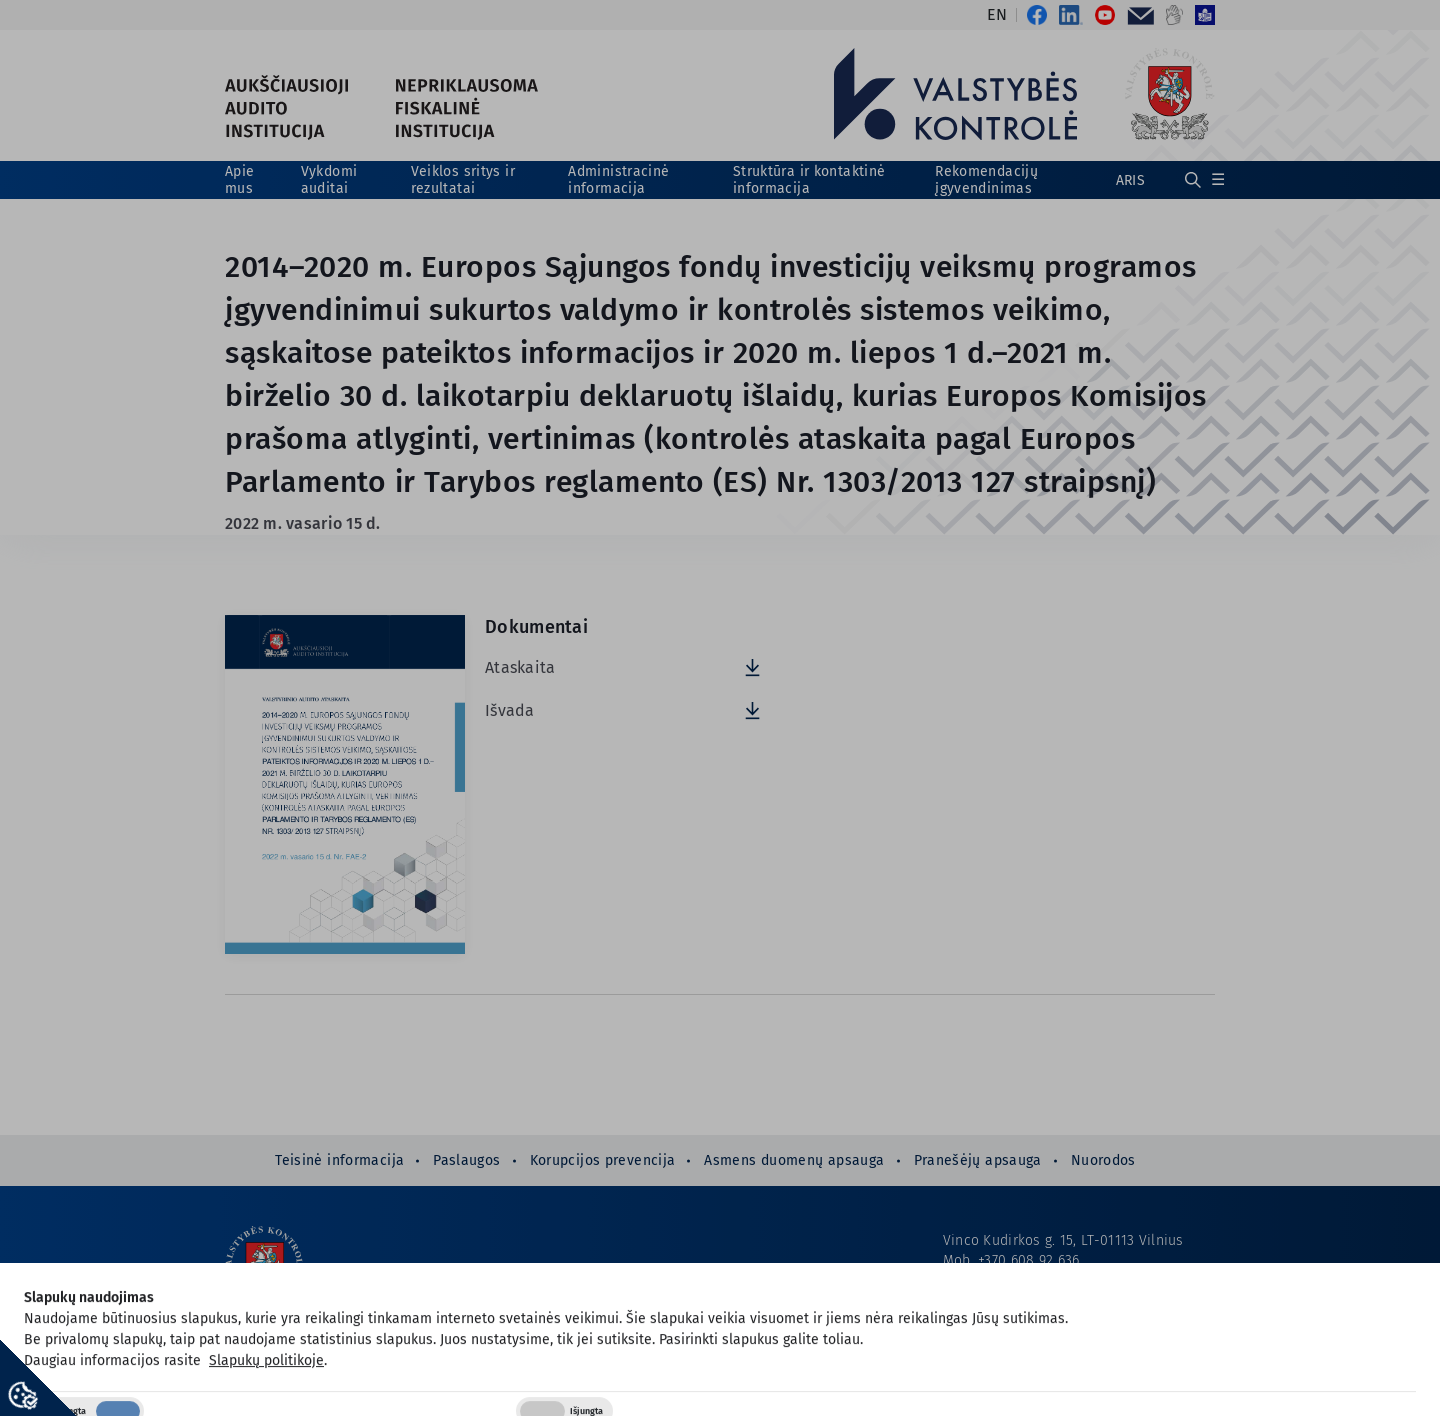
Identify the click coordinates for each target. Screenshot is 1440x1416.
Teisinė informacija (339, 1160)
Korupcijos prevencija (603, 1160)
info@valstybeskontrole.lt (1064, 1280)
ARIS (1130, 180)
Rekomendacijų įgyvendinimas (986, 180)
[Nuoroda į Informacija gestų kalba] (1174, 15)
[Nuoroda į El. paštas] (1140, 15)
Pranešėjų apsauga (978, 1160)
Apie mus (239, 180)
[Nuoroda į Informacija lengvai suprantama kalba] (1202, 15)
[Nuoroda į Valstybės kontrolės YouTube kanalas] (1105, 15)
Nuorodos (1103, 1160)
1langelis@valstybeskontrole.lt (1080, 1320)
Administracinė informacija (618, 180)
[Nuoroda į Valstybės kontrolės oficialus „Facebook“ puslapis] (1035, 15)
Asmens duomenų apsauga (794, 1160)
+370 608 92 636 (1028, 1260)
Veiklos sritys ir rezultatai (463, 180)
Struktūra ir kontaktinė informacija (809, 180)
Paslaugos (466, 1160)
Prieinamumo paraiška (1018, 1360)
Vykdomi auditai (329, 180)
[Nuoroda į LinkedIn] (1071, 15)
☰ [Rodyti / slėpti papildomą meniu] (1218, 179)
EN (997, 15)
